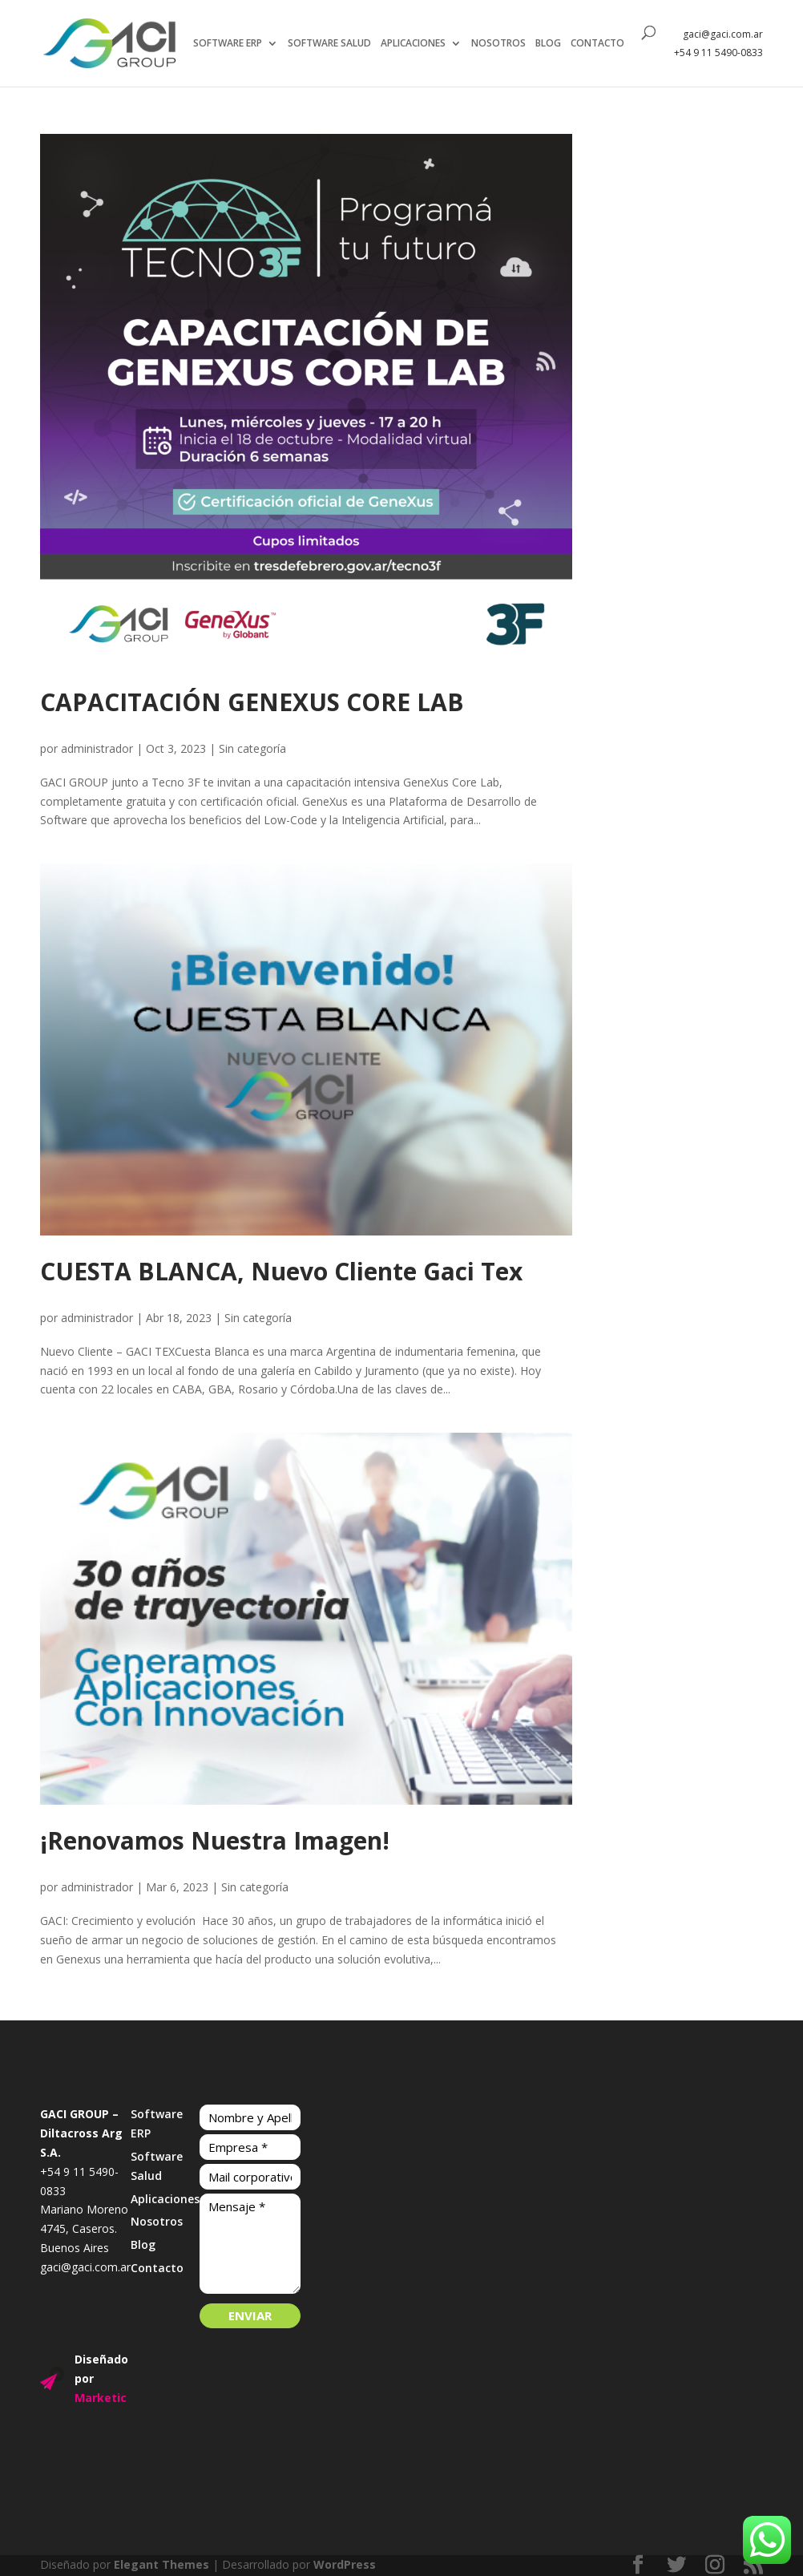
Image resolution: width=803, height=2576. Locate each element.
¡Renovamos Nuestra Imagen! (214, 1840)
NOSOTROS (500, 44)
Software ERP (157, 2123)
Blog (143, 2244)
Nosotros (157, 2221)
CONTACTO (599, 44)
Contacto (157, 2267)
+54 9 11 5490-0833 (718, 53)
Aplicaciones (165, 2198)
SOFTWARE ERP (229, 44)
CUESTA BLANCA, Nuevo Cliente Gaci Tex (281, 1271)
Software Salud (157, 2166)
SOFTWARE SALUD (331, 44)
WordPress (344, 2564)
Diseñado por (101, 2378)
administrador (97, 748)
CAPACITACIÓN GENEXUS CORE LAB (252, 701)
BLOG (550, 44)
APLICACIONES (414, 44)
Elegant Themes (161, 2564)
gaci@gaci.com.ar (723, 35)
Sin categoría (252, 748)
